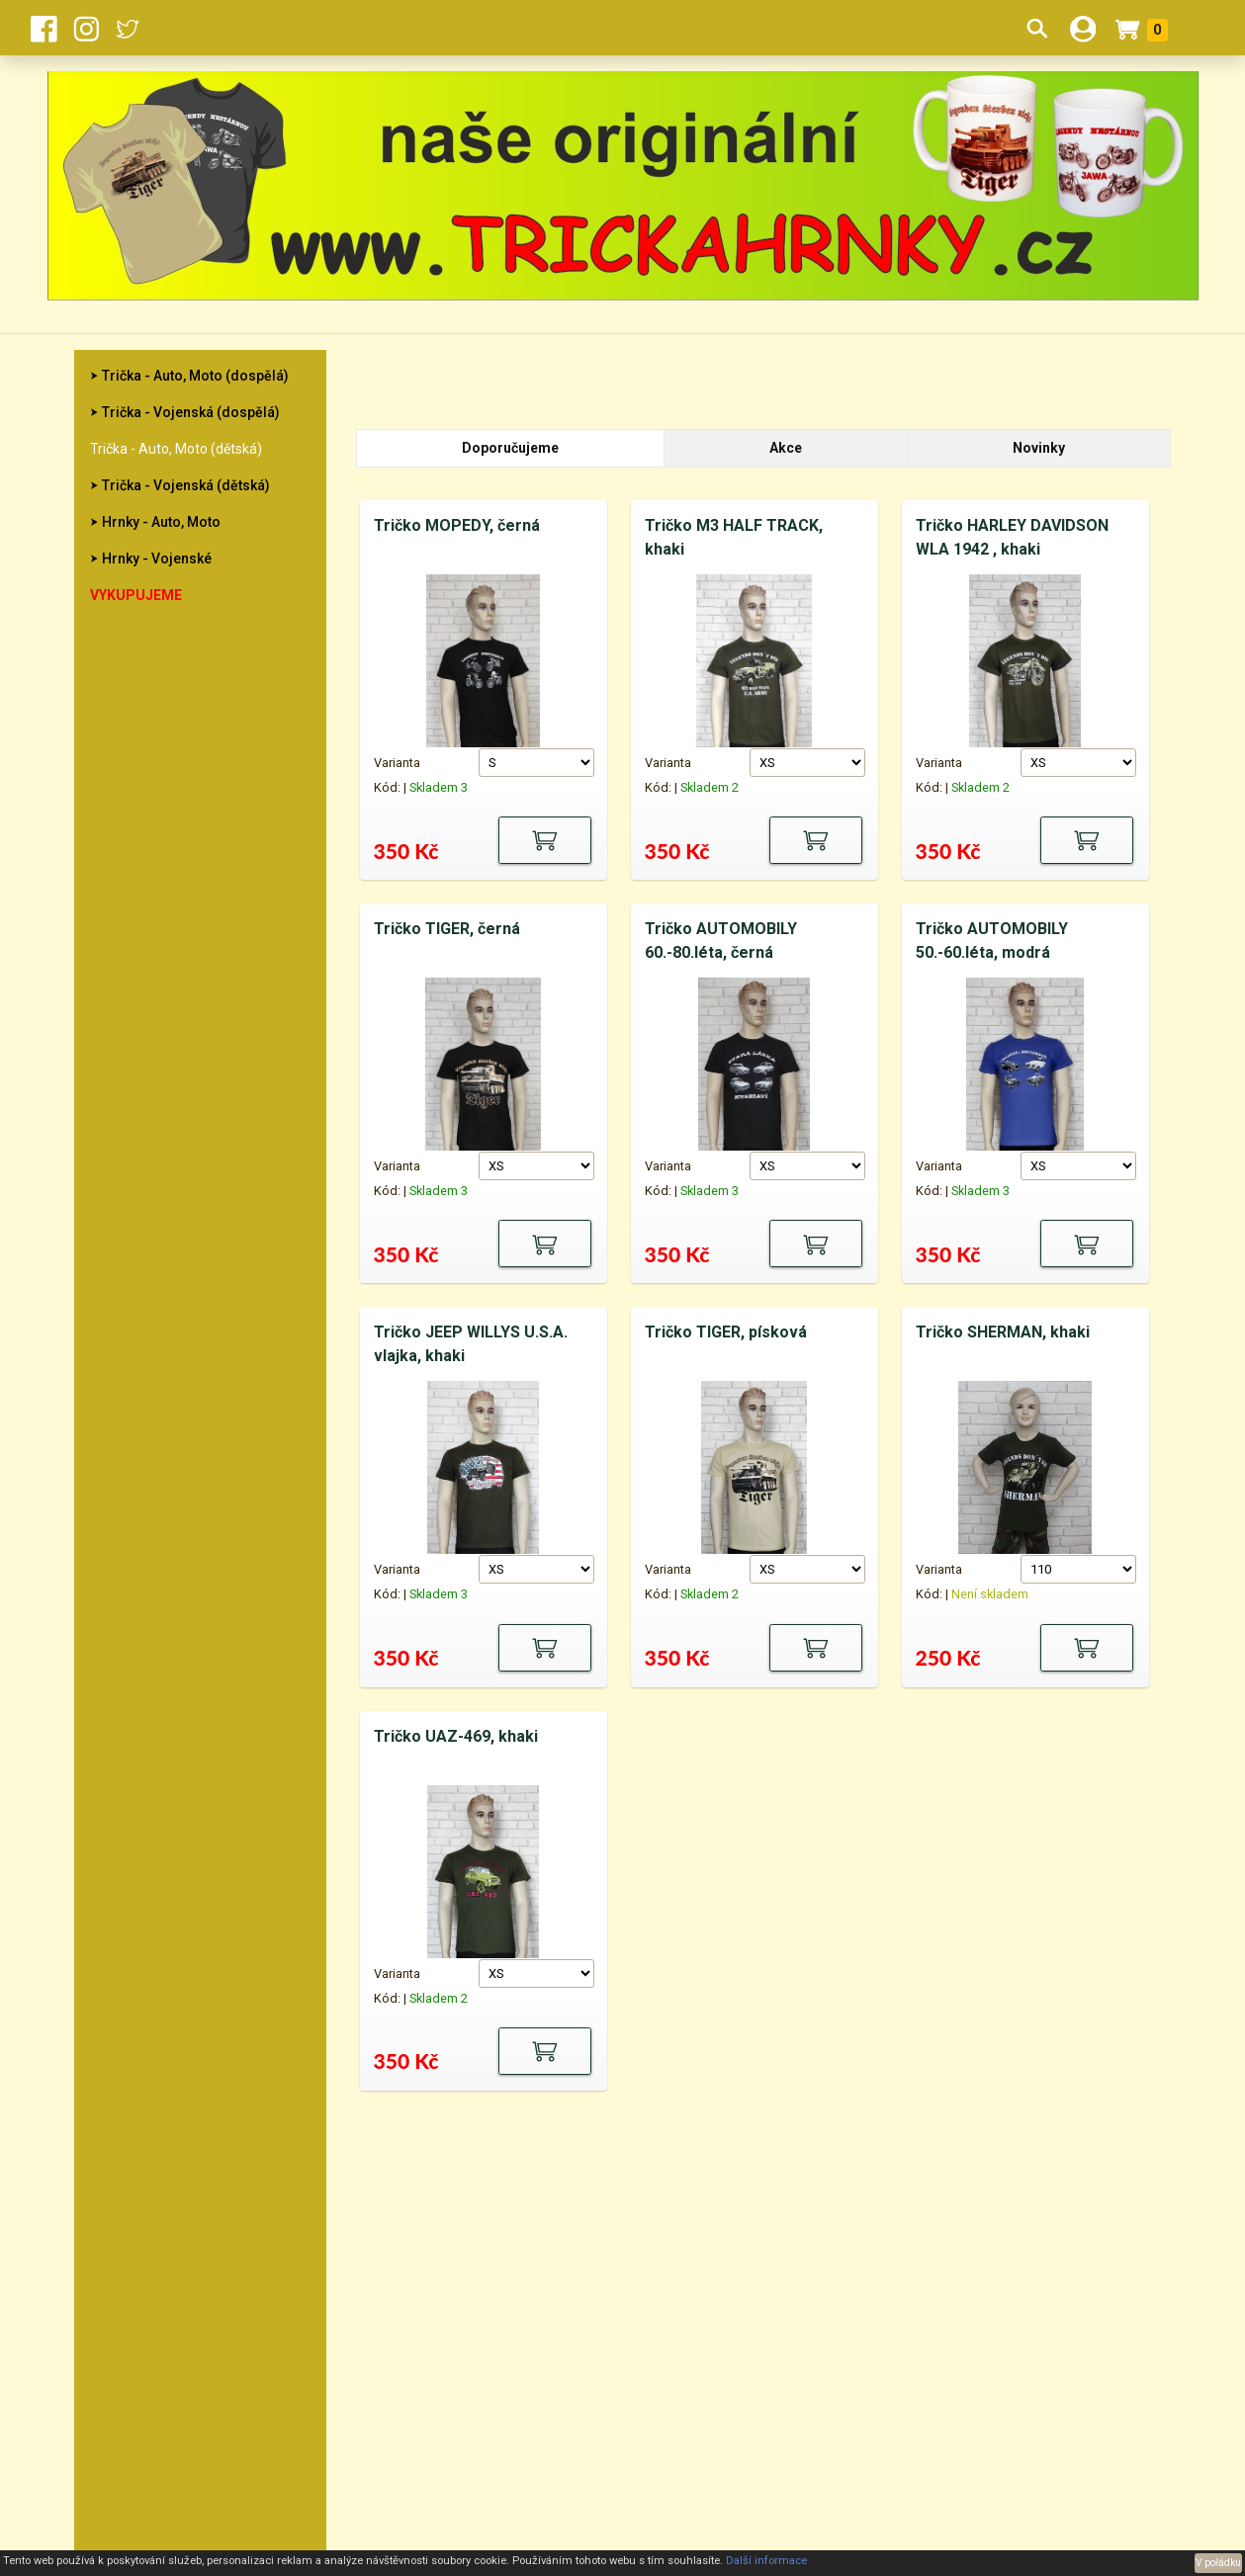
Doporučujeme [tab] (510, 448)
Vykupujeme (136, 595)
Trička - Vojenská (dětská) (186, 485)
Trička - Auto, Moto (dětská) (176, 449)
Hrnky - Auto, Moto (161, 522)
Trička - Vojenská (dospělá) (191, 412)
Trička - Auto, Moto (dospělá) (195, 376)
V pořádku (1218, 2562)
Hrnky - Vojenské (157, 558)
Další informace (766, 2560)
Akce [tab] (785, 448)
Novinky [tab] (1039, 448)
